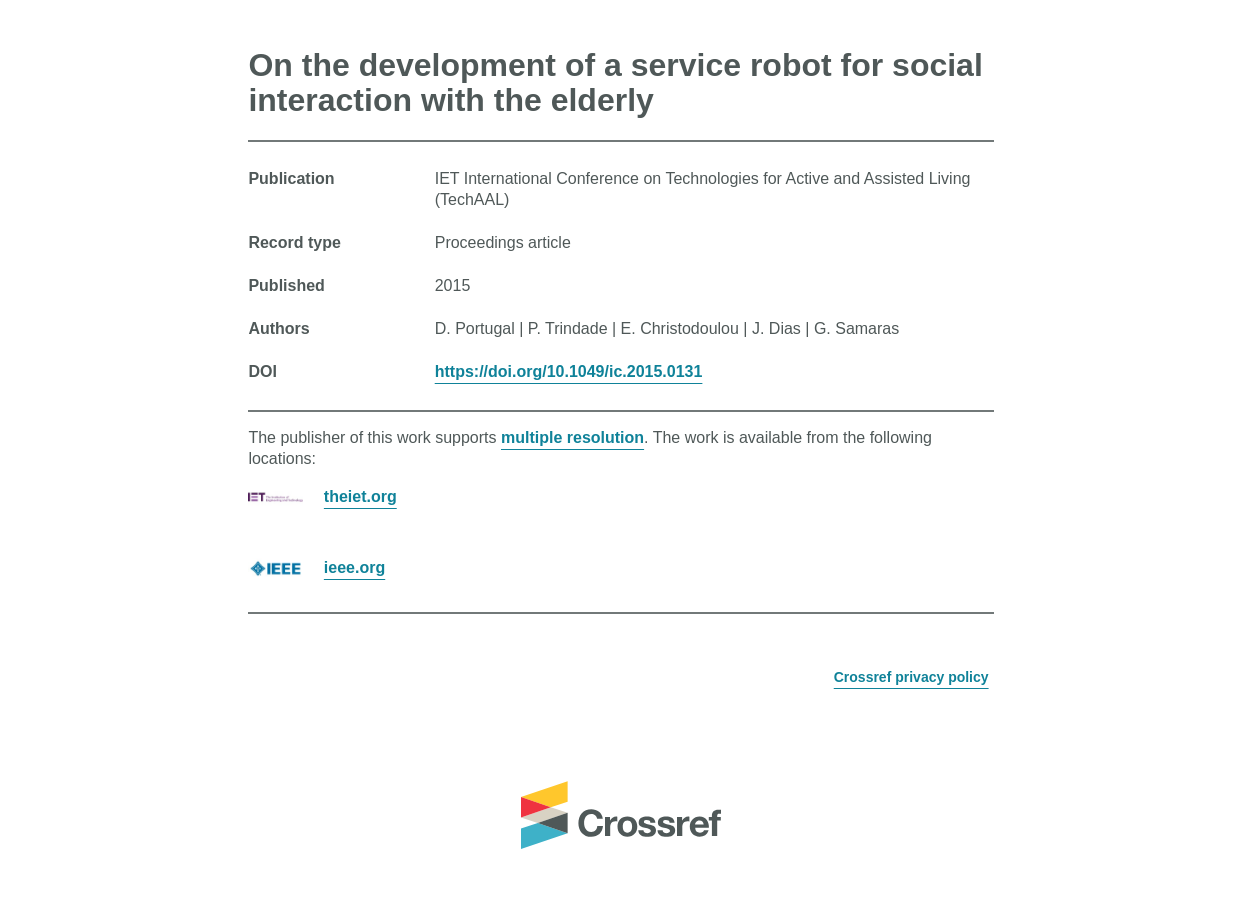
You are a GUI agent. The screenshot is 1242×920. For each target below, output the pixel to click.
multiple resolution (572, 437)
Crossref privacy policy (911, 677)
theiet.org (360, 496)
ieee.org (354, 567)
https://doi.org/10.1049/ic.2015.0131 (569, 371)
